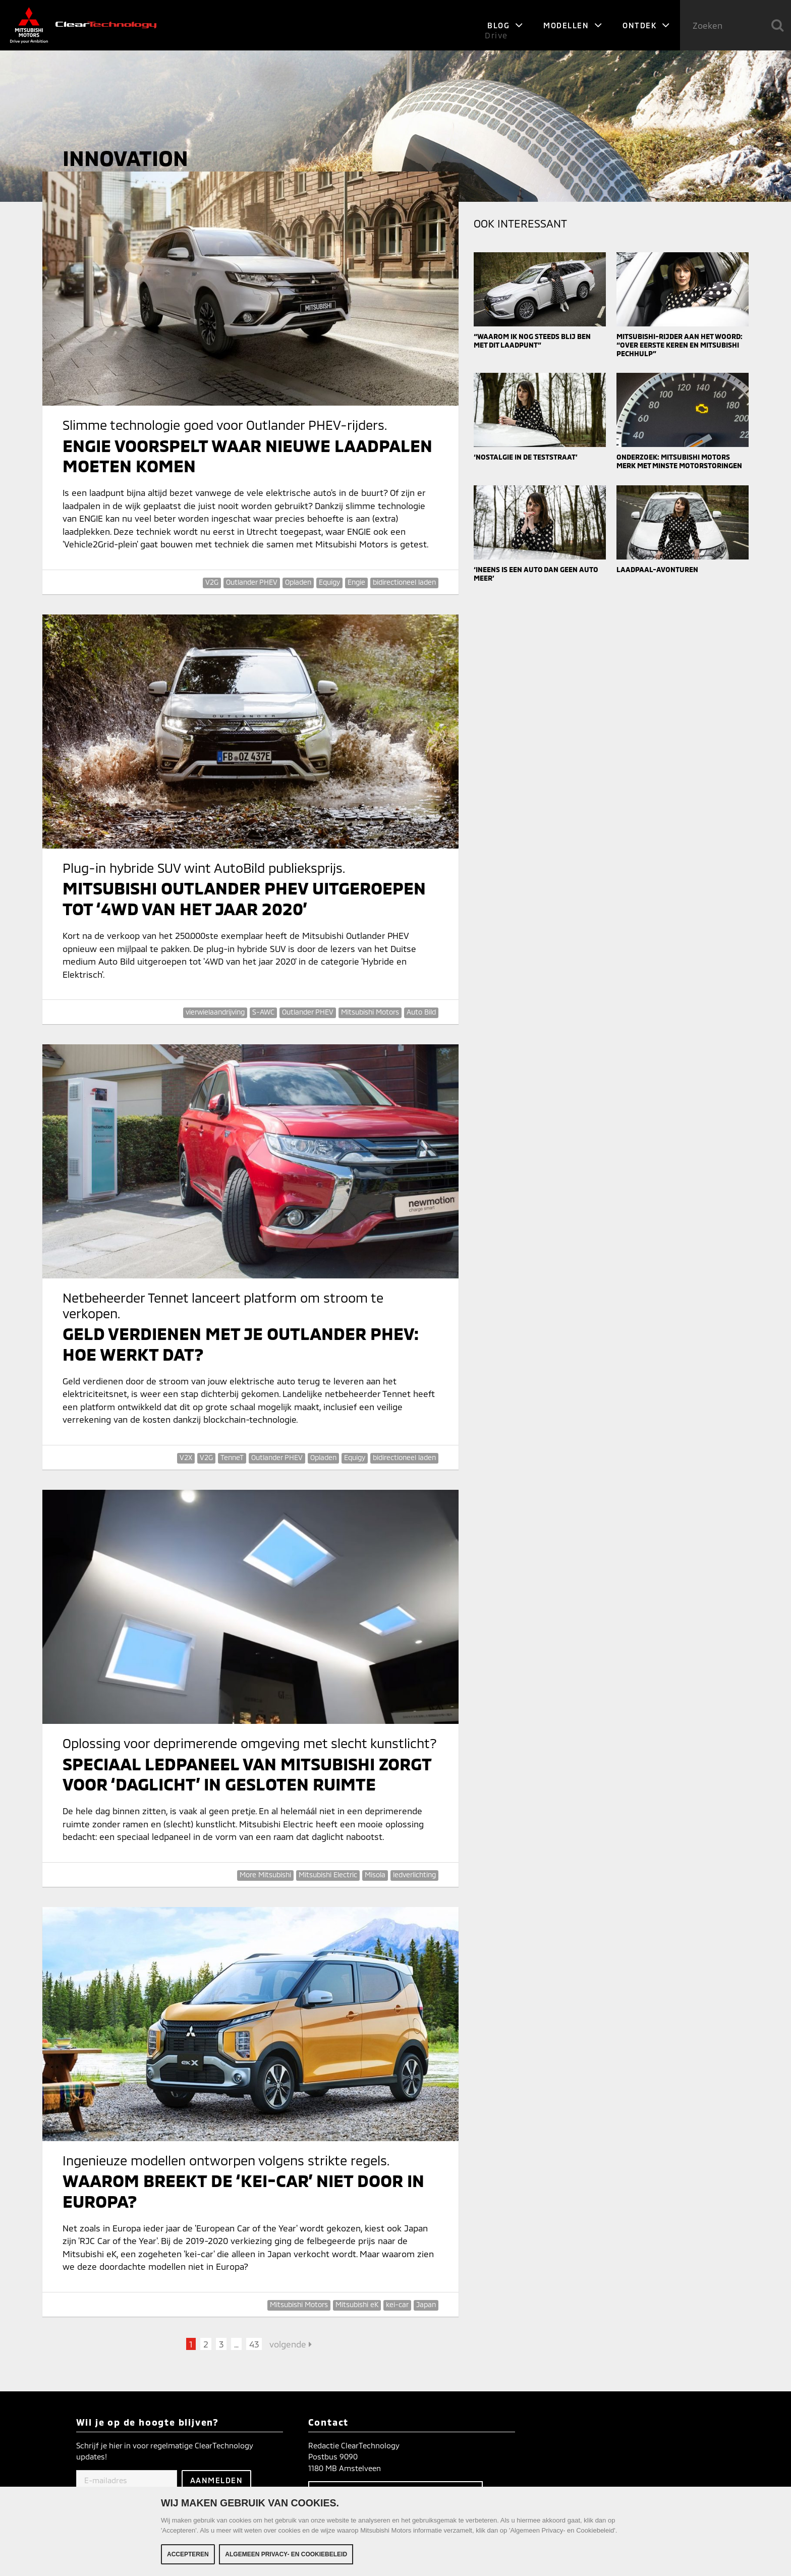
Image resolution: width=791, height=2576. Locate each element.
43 (254, 2344)
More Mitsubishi (265, 1874)
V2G (211, 582)
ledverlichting (414, 1874)
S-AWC (263, 1011)
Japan (426, 2304)
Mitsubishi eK (356, 2304)
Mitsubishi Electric (328, 1874)
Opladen (298, 582)
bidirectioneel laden (404, 582)
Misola (375, 1874)
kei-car (397, 2304)
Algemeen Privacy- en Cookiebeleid (286, 2554)
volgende (290, 2344)
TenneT (232, 1457)
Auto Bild (421, 1011)
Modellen (572, 25)
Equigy (329, 582)
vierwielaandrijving (215, 1011)
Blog (505, 25)
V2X (186, 1457)
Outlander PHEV (251, 582)
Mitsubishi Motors (370, 1011)
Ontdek (646, 25)
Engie (356, 582)
